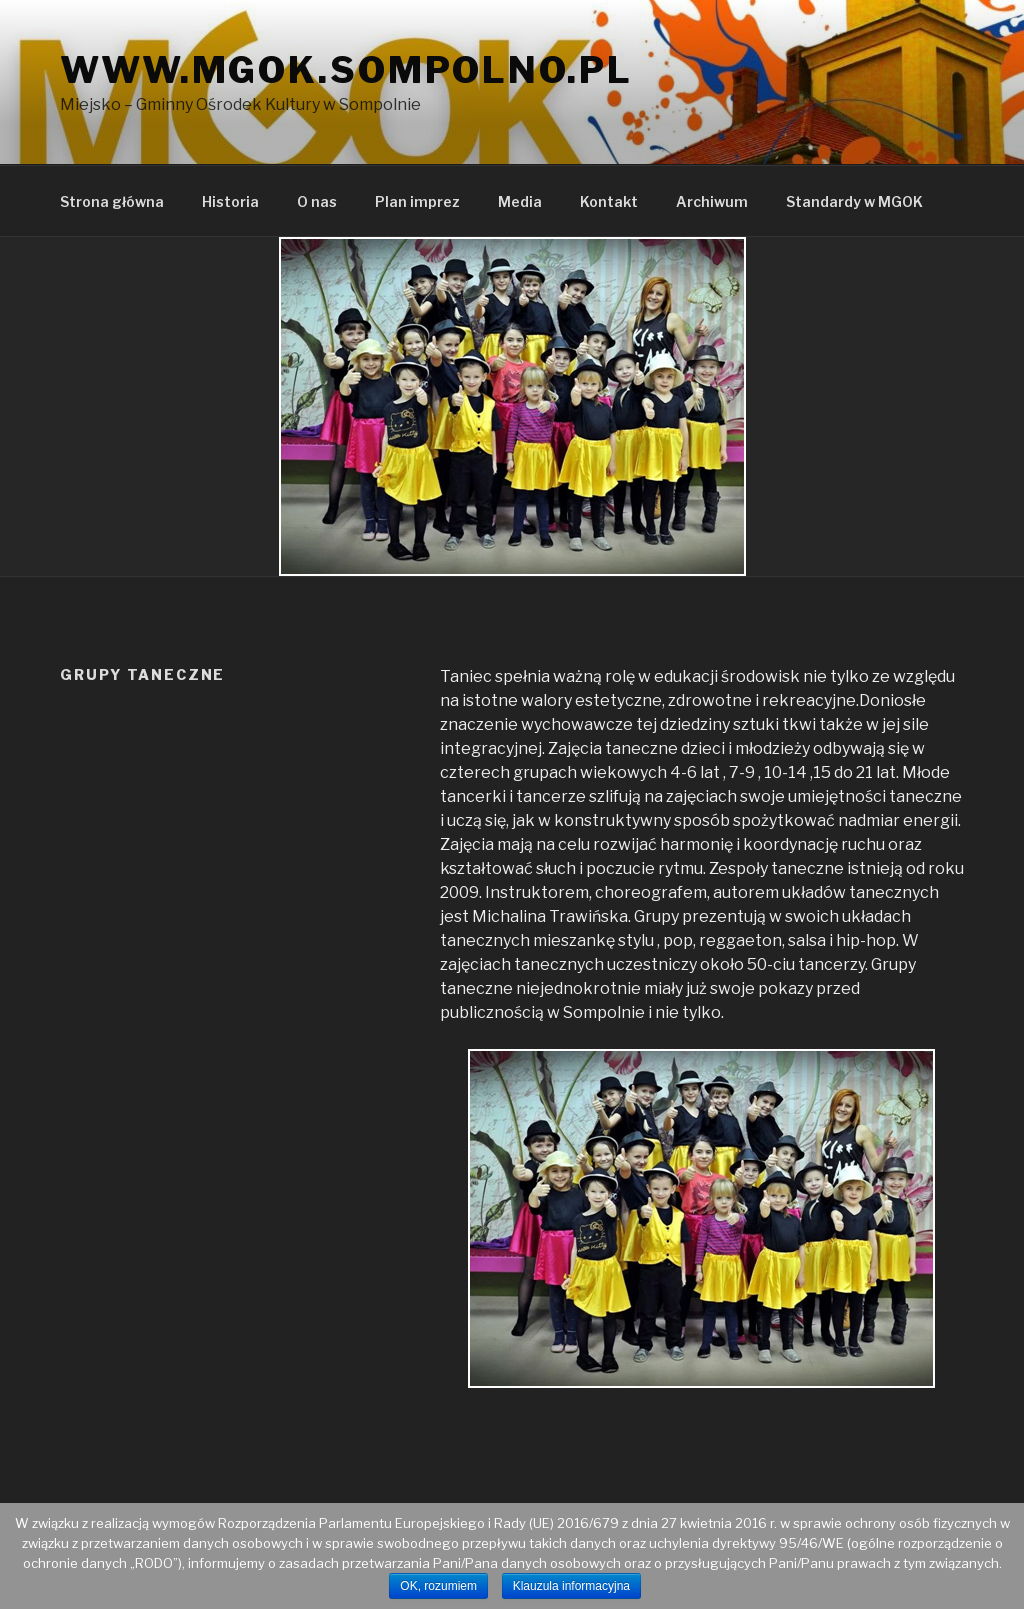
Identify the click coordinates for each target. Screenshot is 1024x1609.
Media (520, 201)
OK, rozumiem (438, 1586)
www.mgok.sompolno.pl (346, 70)
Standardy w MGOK (854, 201)
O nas (317, 201)
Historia (230, 201)
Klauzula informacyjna (571, 1586)
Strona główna (112, 201)
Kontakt (609, 201)
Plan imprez (417, 201)
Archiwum (712, 201)
